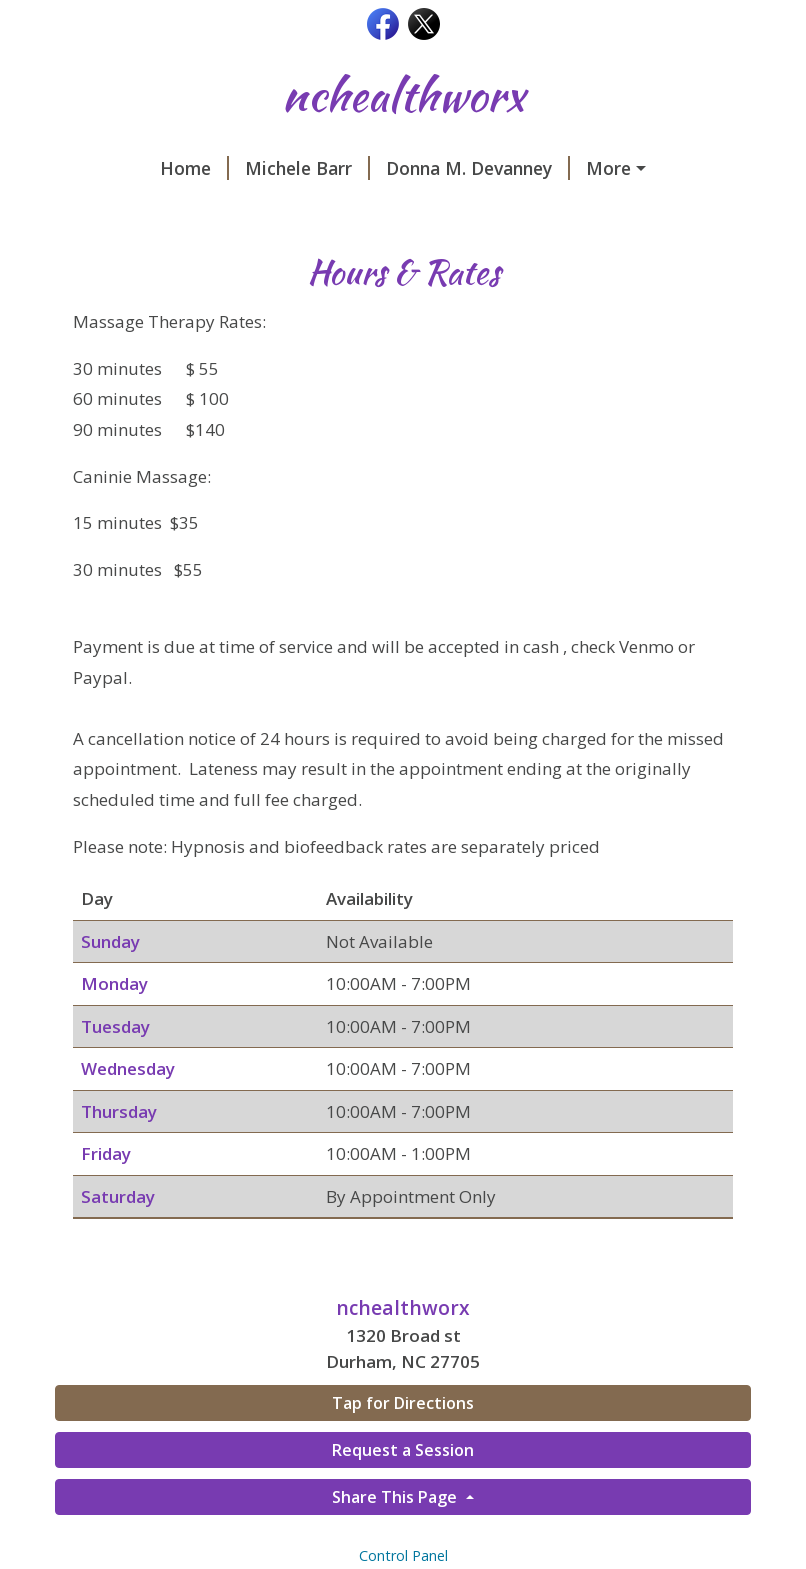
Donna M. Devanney (389, 168)
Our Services (133, 211)
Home (105, 168)
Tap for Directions (403, 1446)
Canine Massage (574, 168)
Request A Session (298, 211)
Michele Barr (218, 168)
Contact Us (457, 211)
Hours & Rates (591, 211)
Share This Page (396, 1539)
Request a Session (403, 1492)
